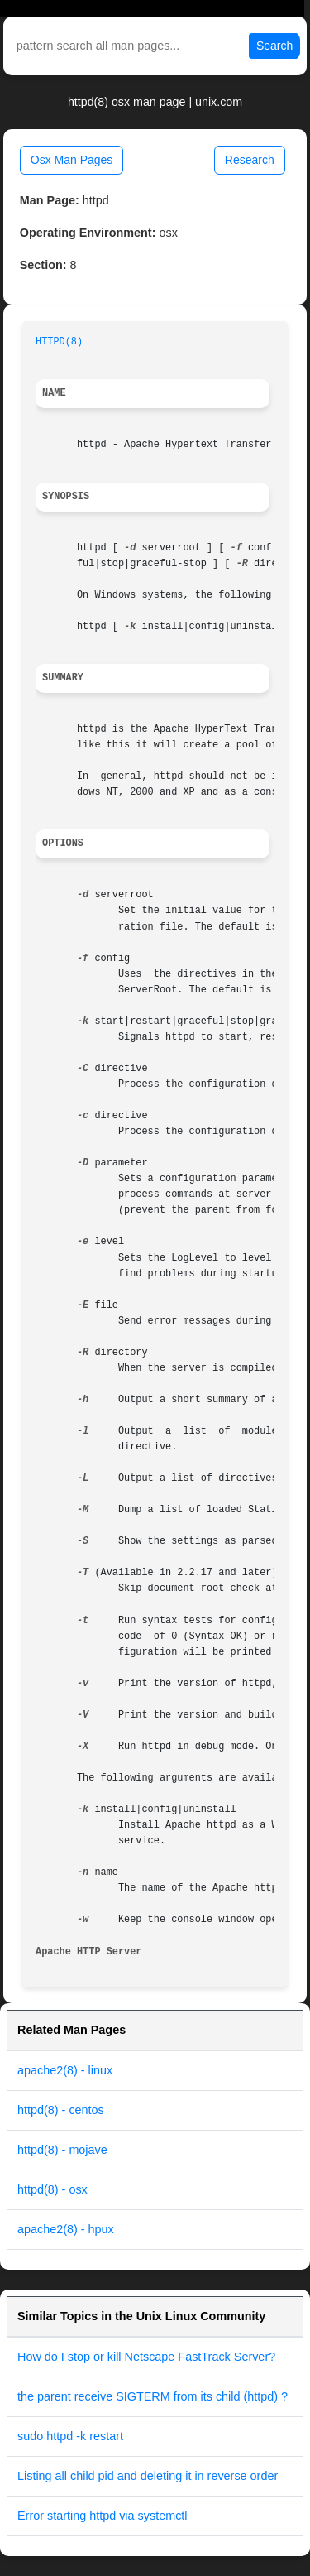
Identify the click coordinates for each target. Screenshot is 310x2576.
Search (274, 45)
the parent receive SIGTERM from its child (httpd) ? (152, 2396)
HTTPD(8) (59, 342)
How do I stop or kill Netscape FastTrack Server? (146, 2356)
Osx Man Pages (72, 159)
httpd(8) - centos (60, 2110)
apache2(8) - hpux (65, 2229)
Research (249, 159)
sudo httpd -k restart (70, 2436)
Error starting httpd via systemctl (102, 2515)
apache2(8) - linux (64, 2070)
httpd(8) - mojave (62, 2149)
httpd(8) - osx (52, 2189)
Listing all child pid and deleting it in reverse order (147, 2475)
